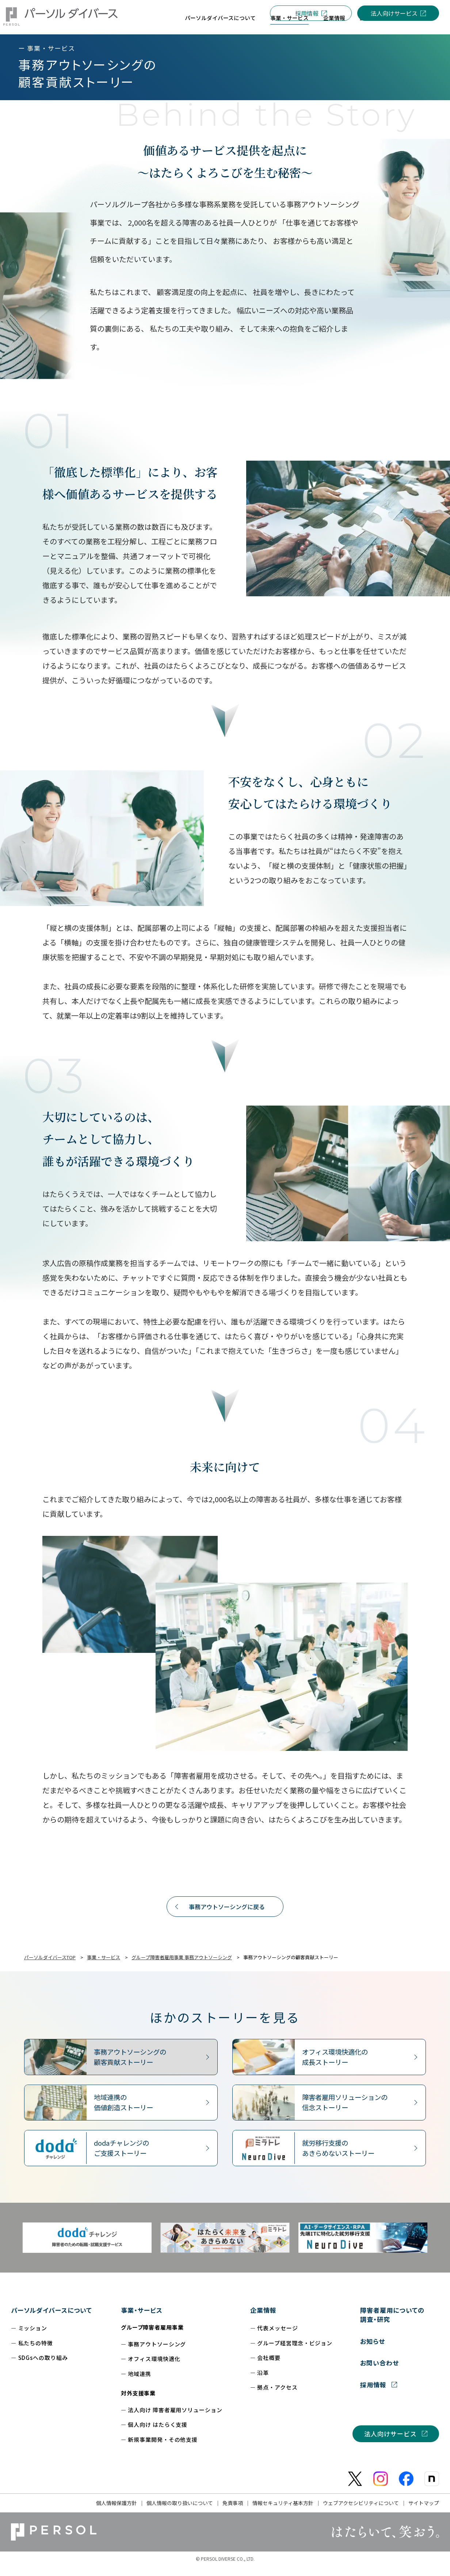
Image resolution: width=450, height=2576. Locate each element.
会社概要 (269, 2367)
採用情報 (307, 13)
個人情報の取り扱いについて (179, 2512)
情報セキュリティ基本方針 (282, 2512)
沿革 (263, 2382)
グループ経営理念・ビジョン (294, 2352)
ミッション (32, 2337)
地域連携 (139, 2383)
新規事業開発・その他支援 (163, 2449)
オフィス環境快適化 (154, 2368)
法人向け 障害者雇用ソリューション (175, 2419)
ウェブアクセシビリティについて (361, 2512)
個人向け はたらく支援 (157, 2434)
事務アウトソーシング (157, 2353)
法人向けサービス (394, 13)
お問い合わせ (379, 2372)
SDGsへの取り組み (43, 2367)
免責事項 (232, 2512)
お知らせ (372, 2350)
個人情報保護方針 (116, 2512)
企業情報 (263, 2319)
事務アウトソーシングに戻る (227, 1916)
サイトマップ (423, 2512)
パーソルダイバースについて (51, 2319)
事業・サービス (142, 2319)
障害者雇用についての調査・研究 (392, 2324)
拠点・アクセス (277, 2397)
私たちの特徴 (35, 2352)
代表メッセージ (277, 2337)
